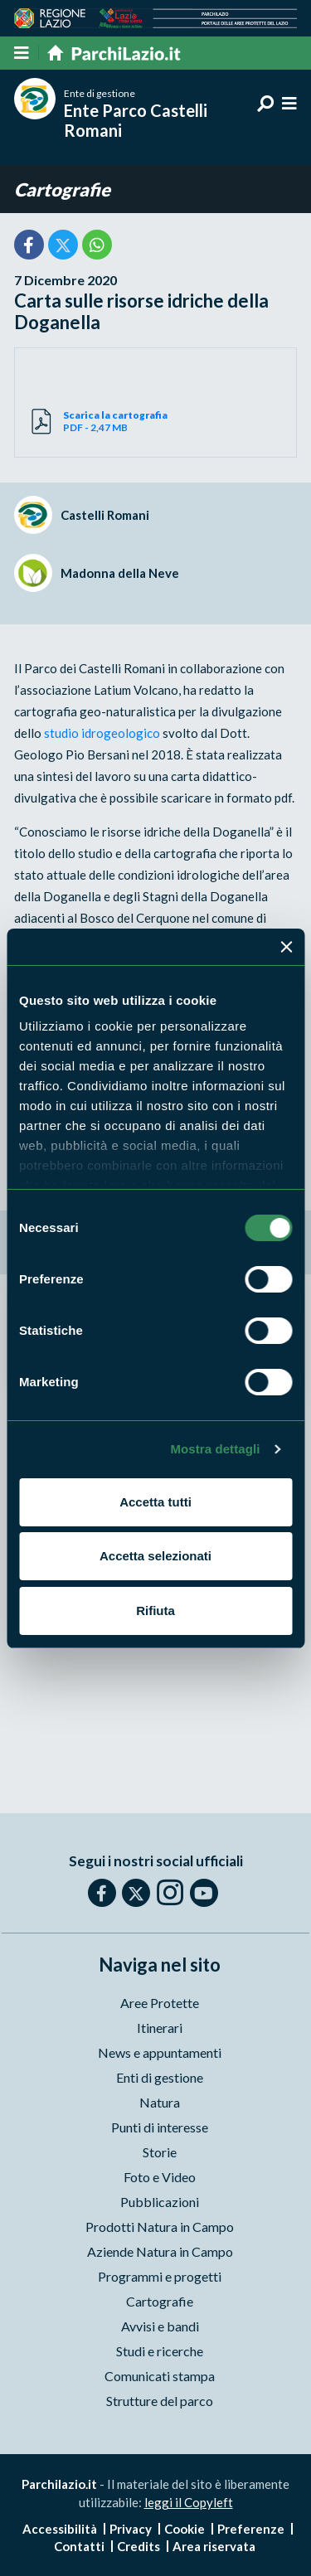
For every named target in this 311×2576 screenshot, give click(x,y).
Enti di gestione (159, 2077)
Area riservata (214, 2546)
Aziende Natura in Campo (160, 2251)
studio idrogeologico (102, 732)
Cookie (184, 2528)
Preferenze (250, 2528)
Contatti (79, 2546)
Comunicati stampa (159, 2376)
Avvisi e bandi (160, 2326)
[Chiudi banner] (286, 947)
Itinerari (159, 2027)
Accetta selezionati (155, 1556)
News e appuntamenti (159, 2052)
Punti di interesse (159, 2127)
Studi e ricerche (159, 2351)
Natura (159, 2102)
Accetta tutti (155, 1502)
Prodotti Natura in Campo (159, 2226)
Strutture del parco (159, 2401)
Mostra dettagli (215, 1449)
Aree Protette (159, 2003)
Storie (160, 2152)
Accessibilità (59, 2528)
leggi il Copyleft (188, 2502)
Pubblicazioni (159, 2202)
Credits (138, 2546)
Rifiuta (155, 1610)
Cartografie (62, 189)
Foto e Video (160, 2177)
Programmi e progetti (159, 2276)
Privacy (130, 2528)
